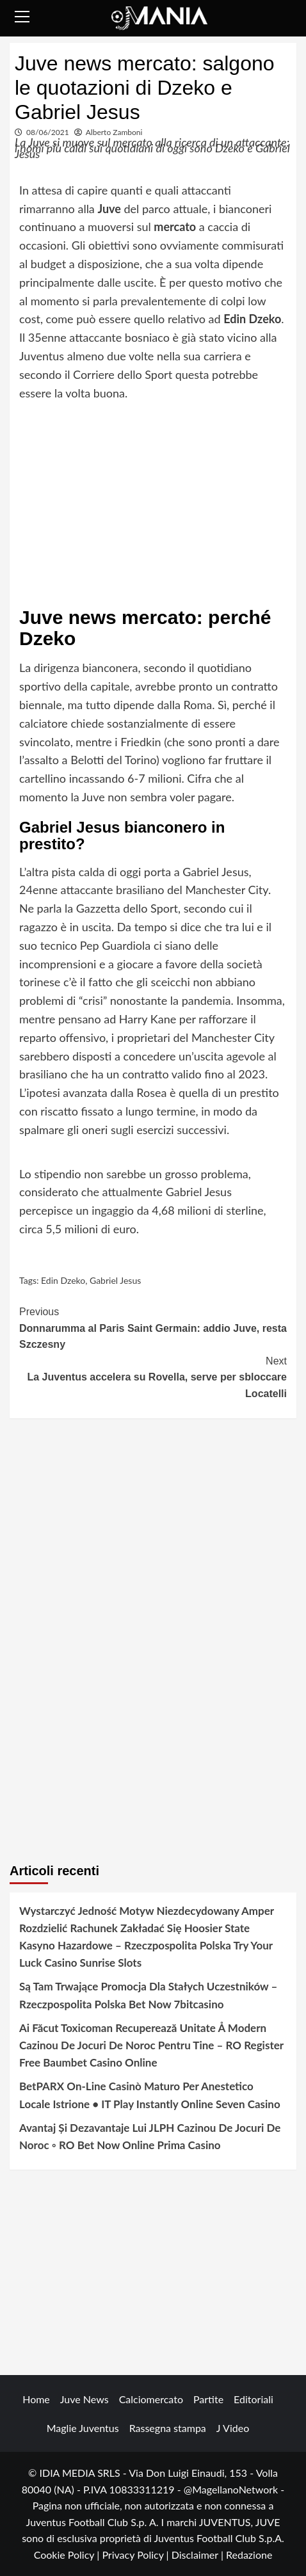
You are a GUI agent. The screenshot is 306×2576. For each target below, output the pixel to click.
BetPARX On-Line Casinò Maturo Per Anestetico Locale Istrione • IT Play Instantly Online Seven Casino (149, 2094)
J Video (232, 2428)
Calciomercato (151, 2399)
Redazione (249, 2554)
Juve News (84, 2399)
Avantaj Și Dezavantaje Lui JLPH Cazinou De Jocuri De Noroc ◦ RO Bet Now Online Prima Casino (149, 2136)
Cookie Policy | (68, 2554)
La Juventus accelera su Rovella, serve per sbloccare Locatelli (153, 1376)
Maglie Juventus (83, 2428)
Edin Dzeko (63, 1280)
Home (36, 2399)
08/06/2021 (47, 132)
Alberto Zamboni (114, 132)
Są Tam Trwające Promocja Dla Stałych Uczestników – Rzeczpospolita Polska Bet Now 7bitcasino (148, 1995)
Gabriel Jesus (115, 1280)
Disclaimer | (199, 2554)
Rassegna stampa (167, 2428)
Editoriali (253, 2399)
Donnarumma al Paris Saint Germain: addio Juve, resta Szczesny (153, 1327)
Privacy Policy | (136, 2554)
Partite (208, 2399)
